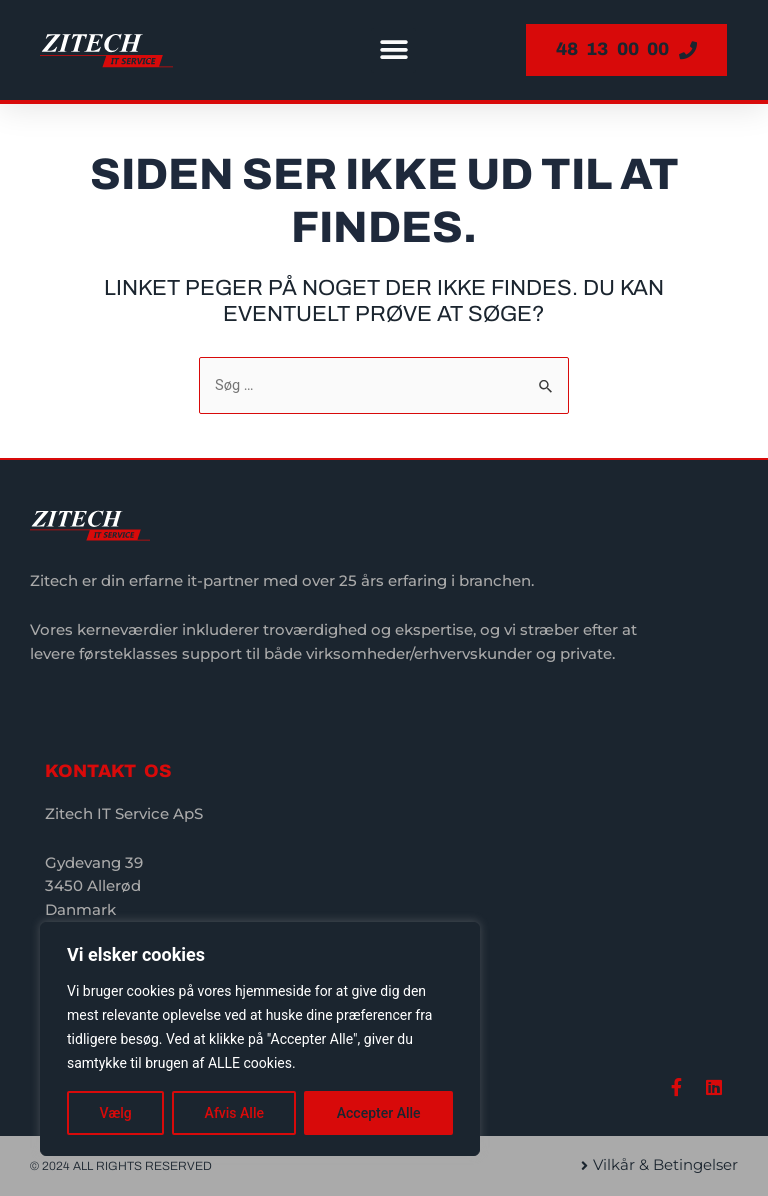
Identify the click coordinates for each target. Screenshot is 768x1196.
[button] (393, 50)
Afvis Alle (234, 1113)
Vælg (115, 1113)
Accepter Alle (379, 1113)
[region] (260, 1039)
